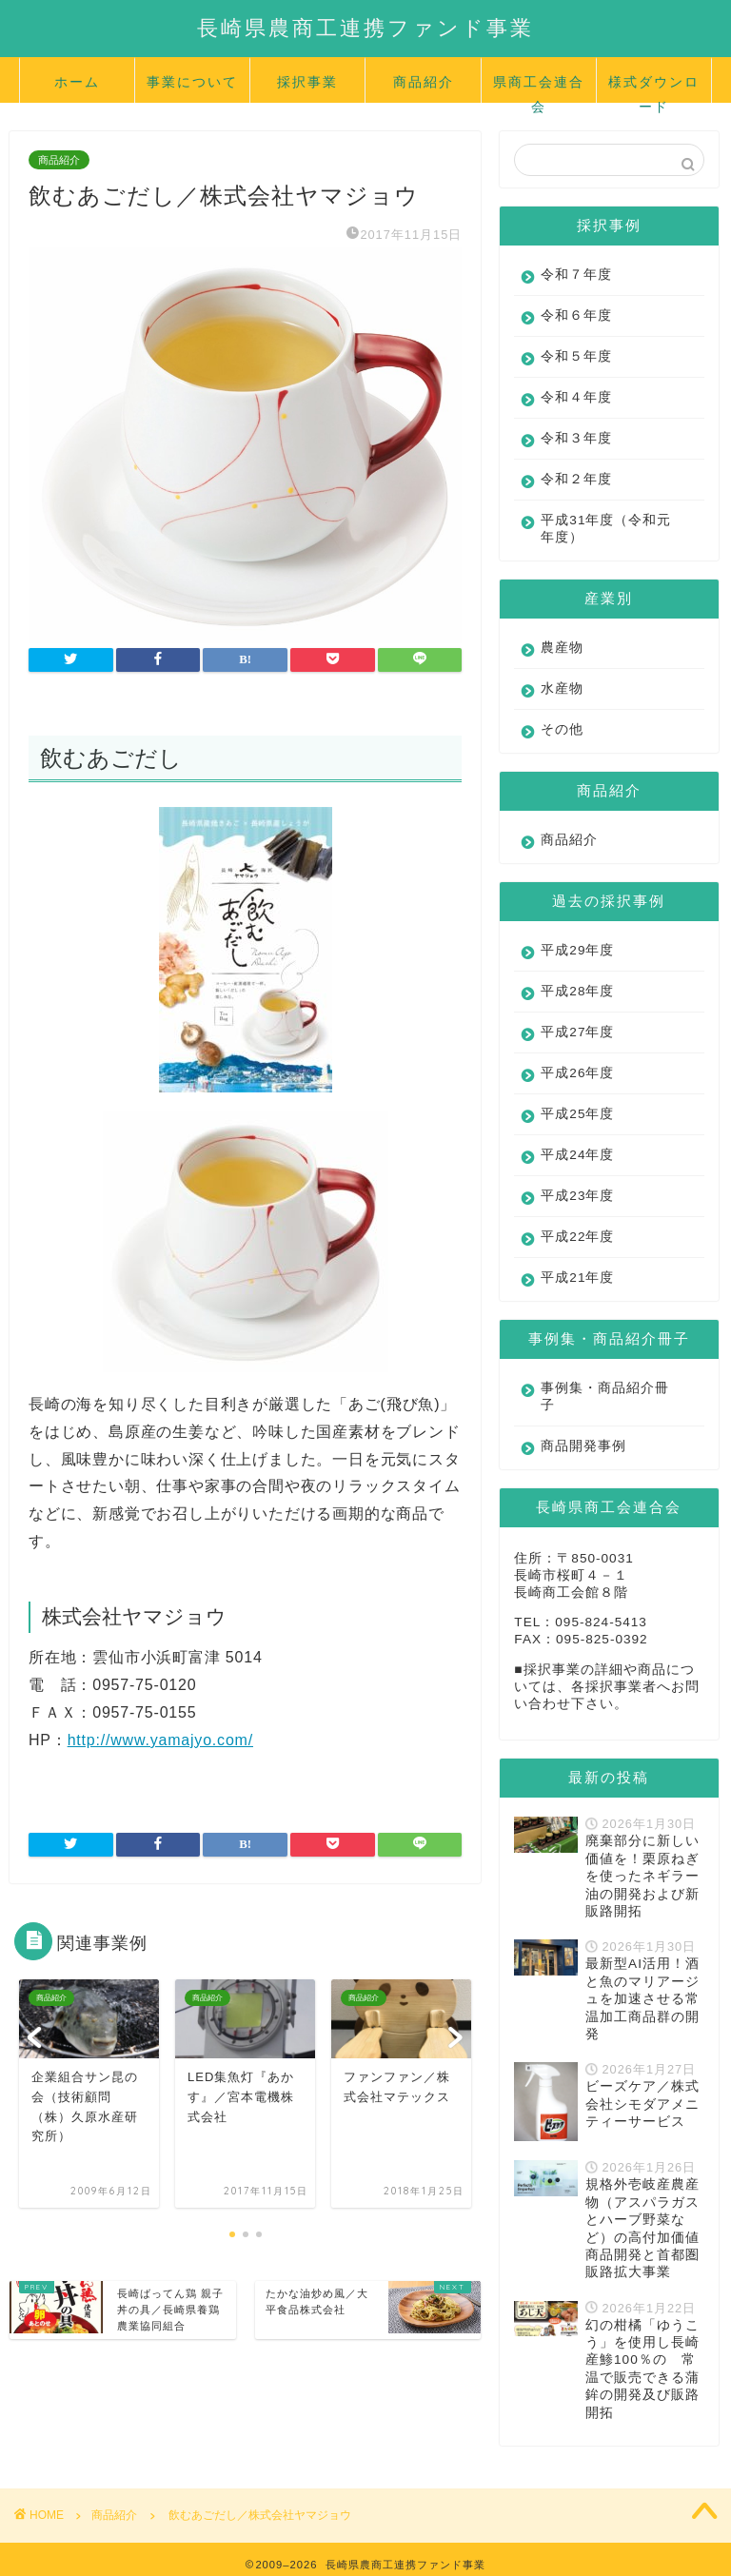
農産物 (562, 647)
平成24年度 (577, 1155)
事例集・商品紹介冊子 (598, 1396)
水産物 (562, 688)
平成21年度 (577, 1277)
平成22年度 (577, 1236)
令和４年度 (576, 397)
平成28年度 (577, 991)
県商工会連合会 (538, 88)
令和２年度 (576, 479)
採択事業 (307, 81)
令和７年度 (576, 274)
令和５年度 (576, 356)
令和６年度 (576, 315)
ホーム (77, 81)
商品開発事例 (583, 1446)
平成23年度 (577, 1196)
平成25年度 (577, 1114)
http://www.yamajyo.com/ (160, 1740)
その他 (562, 729)
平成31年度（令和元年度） (599, 528)
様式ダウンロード (654, 88)
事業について (192, 81)
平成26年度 (577, 1073)
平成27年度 (577, 1032)
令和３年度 (576, 438)
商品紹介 (423, 81)
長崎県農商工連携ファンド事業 (365, 27)
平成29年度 (577, 950)
